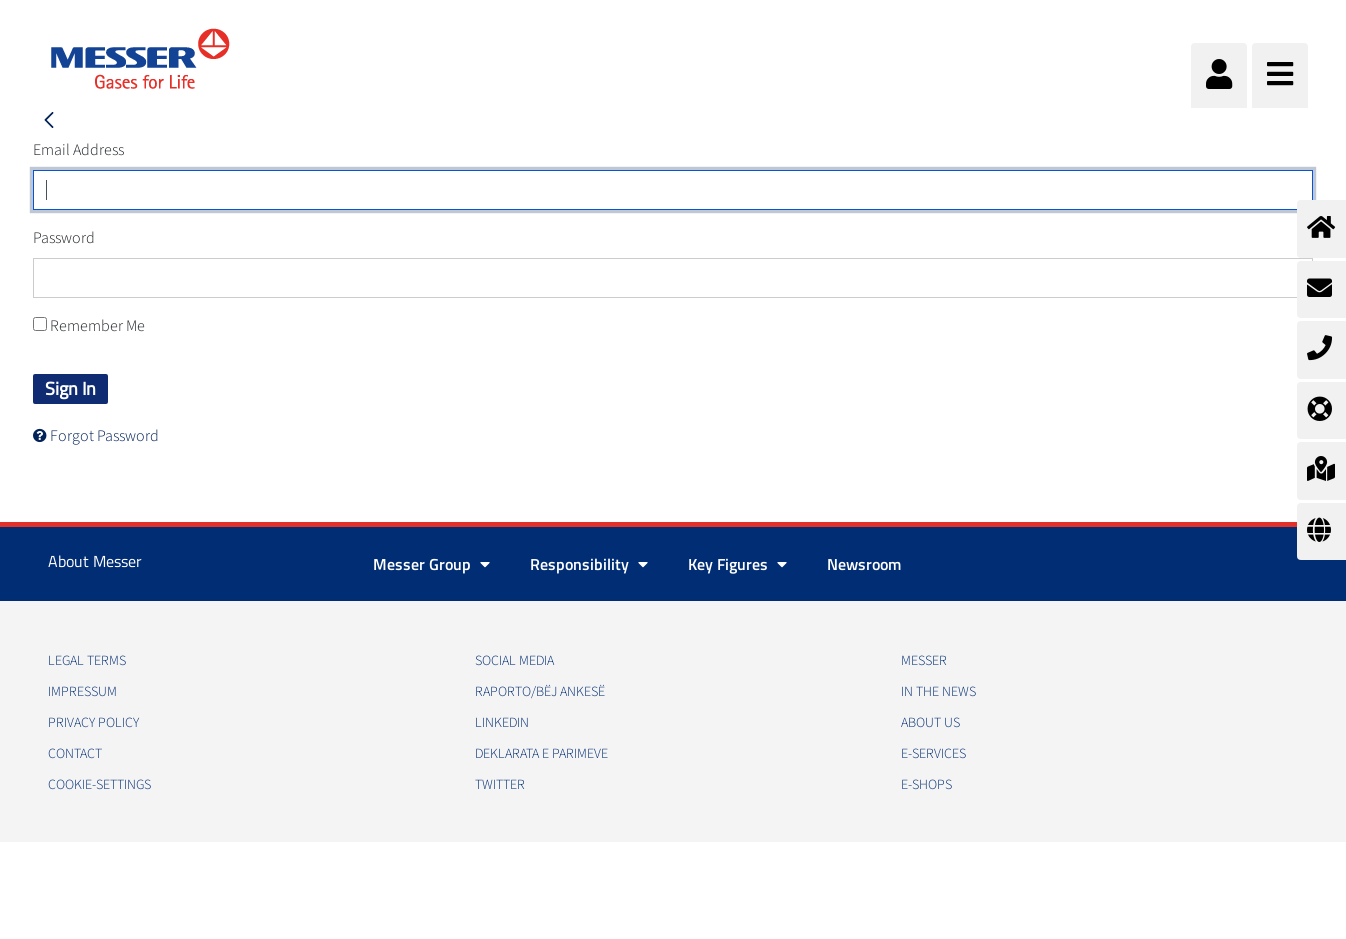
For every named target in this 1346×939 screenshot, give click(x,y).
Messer (924, 661)
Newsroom (864, 564)
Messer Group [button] (431, 564)
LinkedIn (502, 723)
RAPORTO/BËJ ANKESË (540, 692)
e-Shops (926, 785)
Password (64, 238)
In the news (938, 692)
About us (930, 723)
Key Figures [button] (737, 564)
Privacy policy (93, 723)
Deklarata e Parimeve (541, 754)
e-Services (933, 754)
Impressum (82, 692)
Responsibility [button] (589, 564)
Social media (514, 661)
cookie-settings (99, 785)
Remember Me (89, 326)
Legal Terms (87, 661)
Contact (75, 754)
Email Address (78, 150)
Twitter (500, 785)
